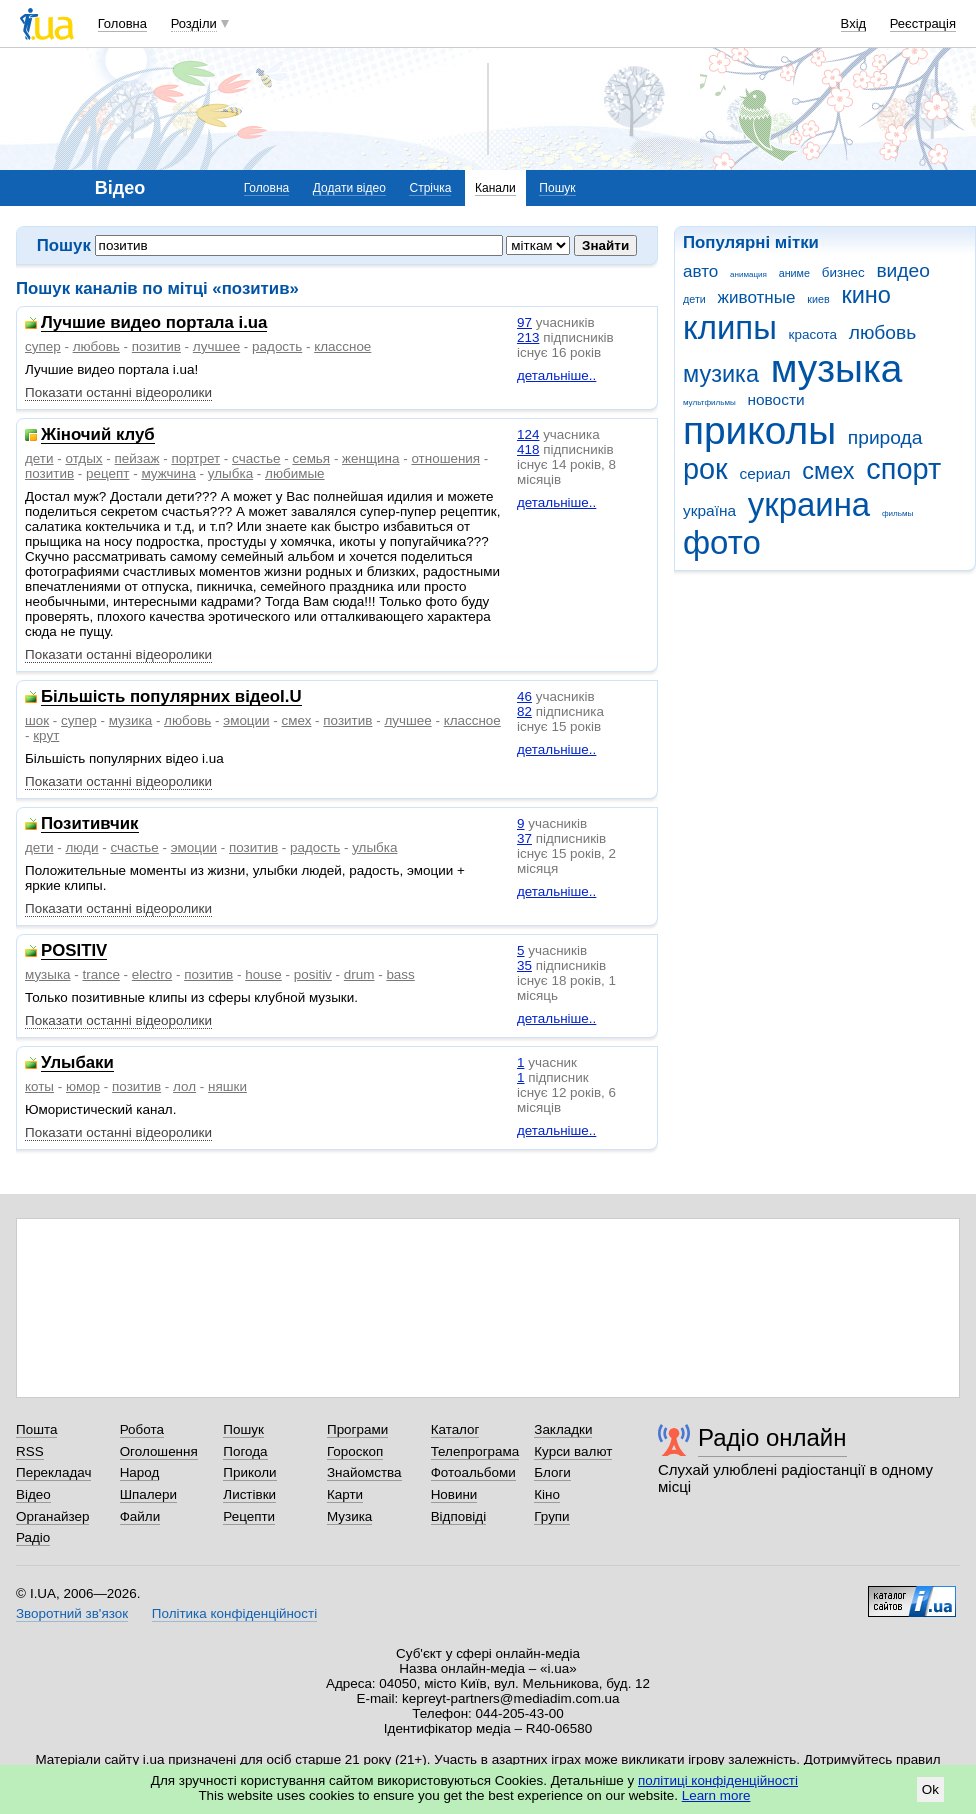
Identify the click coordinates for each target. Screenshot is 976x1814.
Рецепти (249, 1516)
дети (694, 299)
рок (705, 469)
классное (342, 346)
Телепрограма (475, 1451)
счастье (256, 458)
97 (524, 322)
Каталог (455, 1429)
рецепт (107, 473)
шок (37, 720)
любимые (295, 473)
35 (524, 965)
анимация (748, 274)
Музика (349, 1516)
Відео (33, 1494)
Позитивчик (90, 824)
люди (81, 847)
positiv (313, 974)
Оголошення (159, 1451)
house (263, 974)
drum (359, 974)
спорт (903, 469)
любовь (883, 332)
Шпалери (148, 1494)
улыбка (230, 473)
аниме (794, 273)
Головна (122, 23)
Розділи (194, 23)
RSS (30, 1451)
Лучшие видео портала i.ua (154, 323)
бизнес (843, 272)
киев (818, 299)
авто (700, 271)
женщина (370, 458)
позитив (156, 346)
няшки (227, 1086)
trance (101, 974)
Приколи (249, 1472)
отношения (445, 458)
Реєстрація (923, 23)
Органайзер (52, 1516)
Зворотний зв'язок (72, 1613)
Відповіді (459, 1516)
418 (528, 449)
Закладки (563, 1429)
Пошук (557, 188)
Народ (140, 1472)
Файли (140, 1516)
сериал (765, 473)
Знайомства (364, 1472)
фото (722, 542)
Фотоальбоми (473, 1472)
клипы (730, 327)
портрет (195, 458)
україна (709, 510)
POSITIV (74, 951)
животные (757, 297)
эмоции (246, 720)
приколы (759, 430)
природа (885, 437)
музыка (837, 368)
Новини (454, 1494)
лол (184, 1086)
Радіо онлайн (772, 1437)
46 (524, 696)
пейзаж (137, 458)
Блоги (552, 1472)
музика (721, 374)
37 (524, 838)
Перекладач (53, 1472)
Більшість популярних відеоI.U (171, 697)
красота (813, 334)
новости (775, 399)
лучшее (216, 346)
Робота (142, 1429)
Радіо (33, 1537)
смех (828, 471)
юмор (83, 1086)
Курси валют (573, 1451)
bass (400, 974)
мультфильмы (709, 402)
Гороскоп (355, 1451)
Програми (357, 1429)
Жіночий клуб (98, 435)
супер (43, 346)
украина (809, 504)
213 (528, 337)
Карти (345, 1494)
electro (152, 974)
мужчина (168, 473)
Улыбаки (77, 1063)
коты (39, 1086)
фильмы (897, 513)
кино (866, 295)
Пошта (36, 1429)
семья (311, 458)
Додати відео (349, 188)
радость (277, 346)
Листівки (249, 1494)
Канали (495, 188)
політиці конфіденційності (718, 1780)
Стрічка (430, 188)
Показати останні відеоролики (118, 392)
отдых (83, 458)
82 (524, 711)
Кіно (547, 1494)
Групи (551, 1516)
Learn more (716, 1795)
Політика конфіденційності (234, 1613)
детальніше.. (556, 375)
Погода (245, 1451)
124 (528, 434)
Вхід (854, 23)
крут (46, 735)
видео (903, 270)
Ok (930, 1789)
